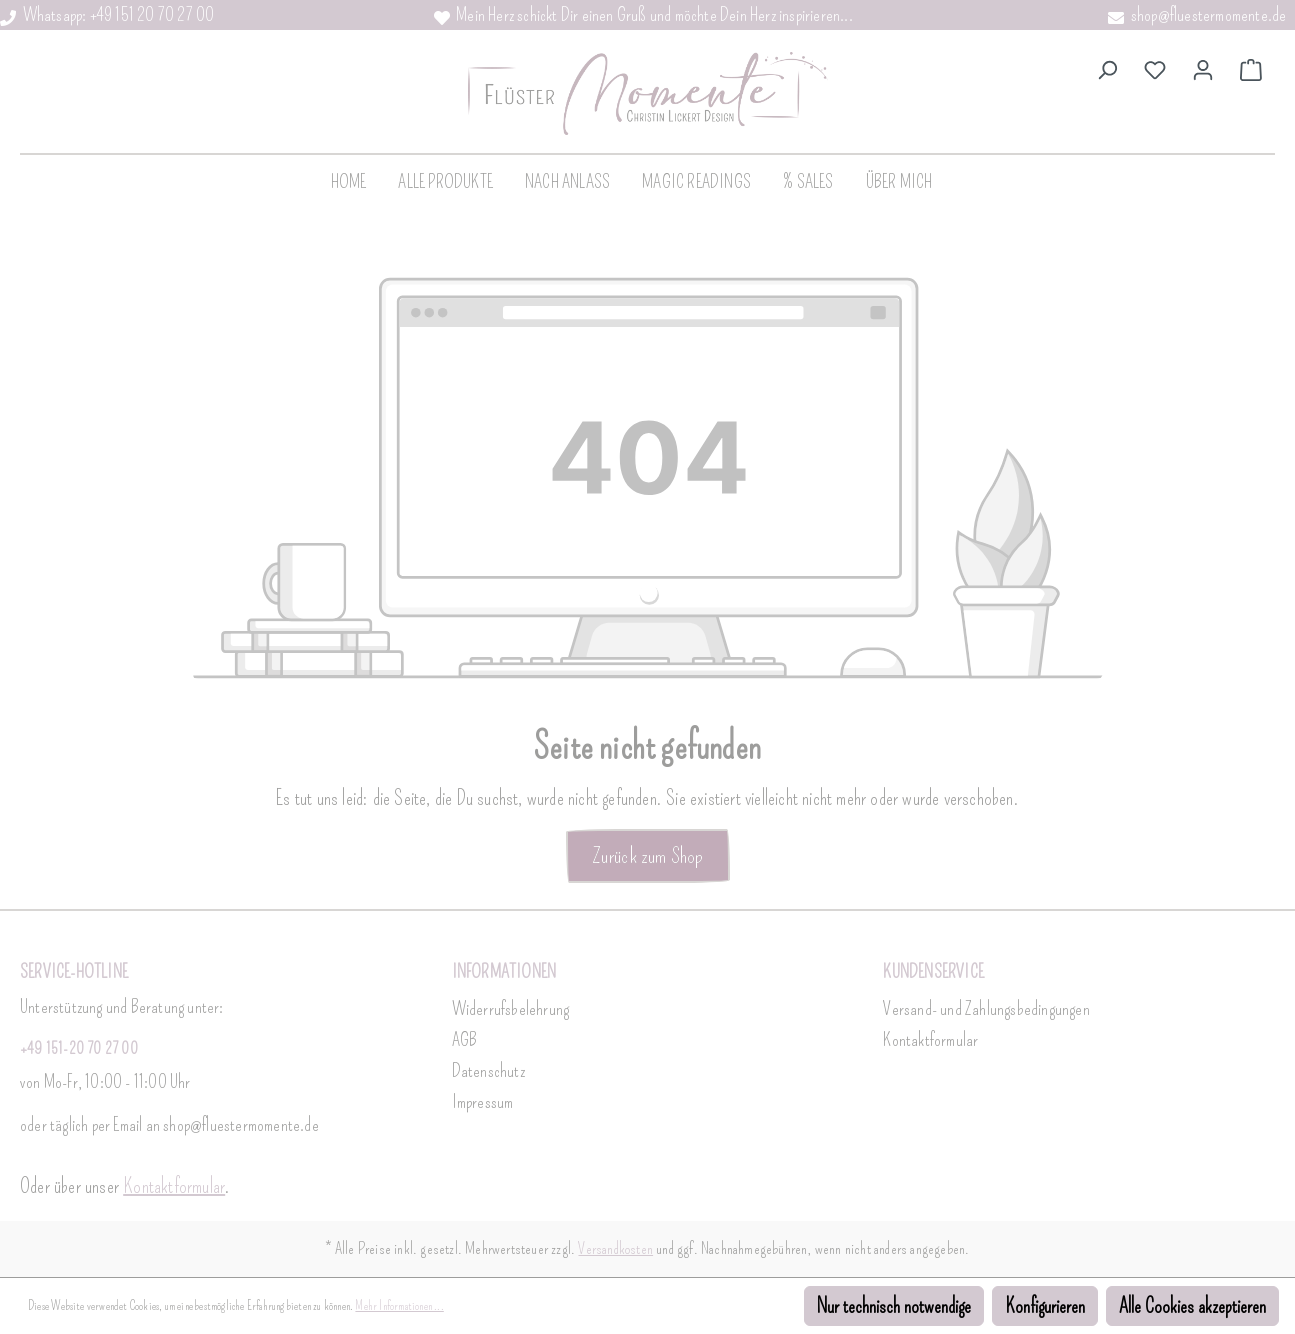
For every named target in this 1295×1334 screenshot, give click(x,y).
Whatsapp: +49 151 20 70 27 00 (107, 15)
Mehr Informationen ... (399, 1306)
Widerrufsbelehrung (511, 1009)
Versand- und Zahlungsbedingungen (986, 1009)
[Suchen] (1107, 68)
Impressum (483, 1102)
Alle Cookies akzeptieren (1192, 1306)
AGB (465, 1040)
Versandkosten (615, 1248)
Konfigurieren (1045, 1306)
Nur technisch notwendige (894, 1306)
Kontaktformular (174, 1186)
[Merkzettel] (1155, 68)
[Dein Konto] (1203, 68)
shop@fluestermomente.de (1197, 15)
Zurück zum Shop (648, 855)
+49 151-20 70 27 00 (79, 1048)
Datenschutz (488, 1071)
